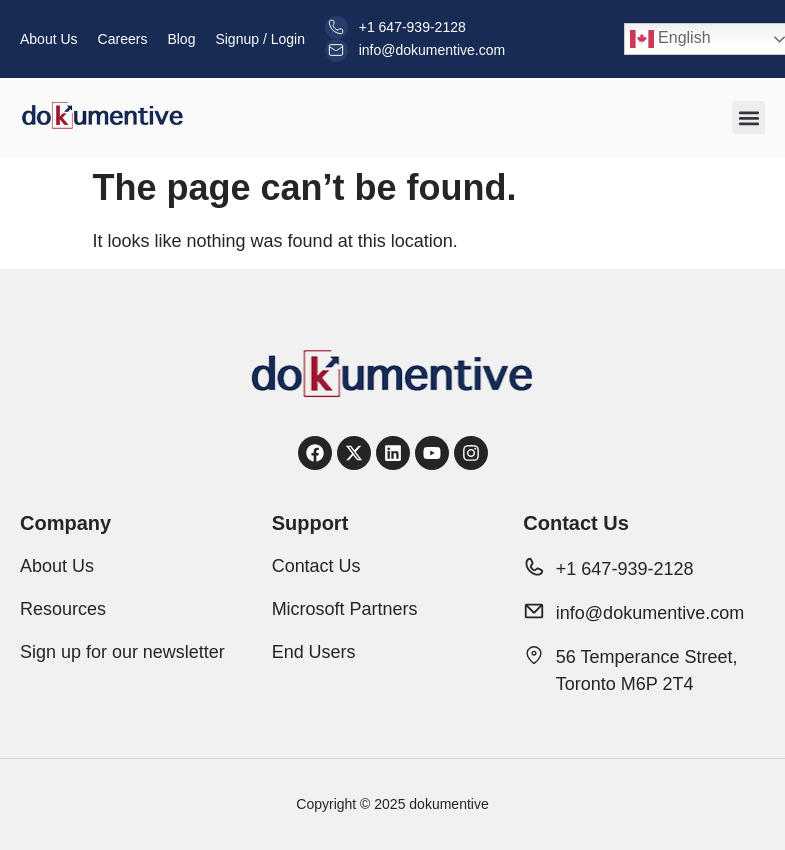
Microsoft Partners (345, 609)
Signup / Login (260, 39)
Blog (181, 39)
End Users (314, 652)
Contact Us (316, 566)
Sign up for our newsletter (122, 652)
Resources (63, 609)
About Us (49, 39)
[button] (748, 117)
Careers (123, 39)
